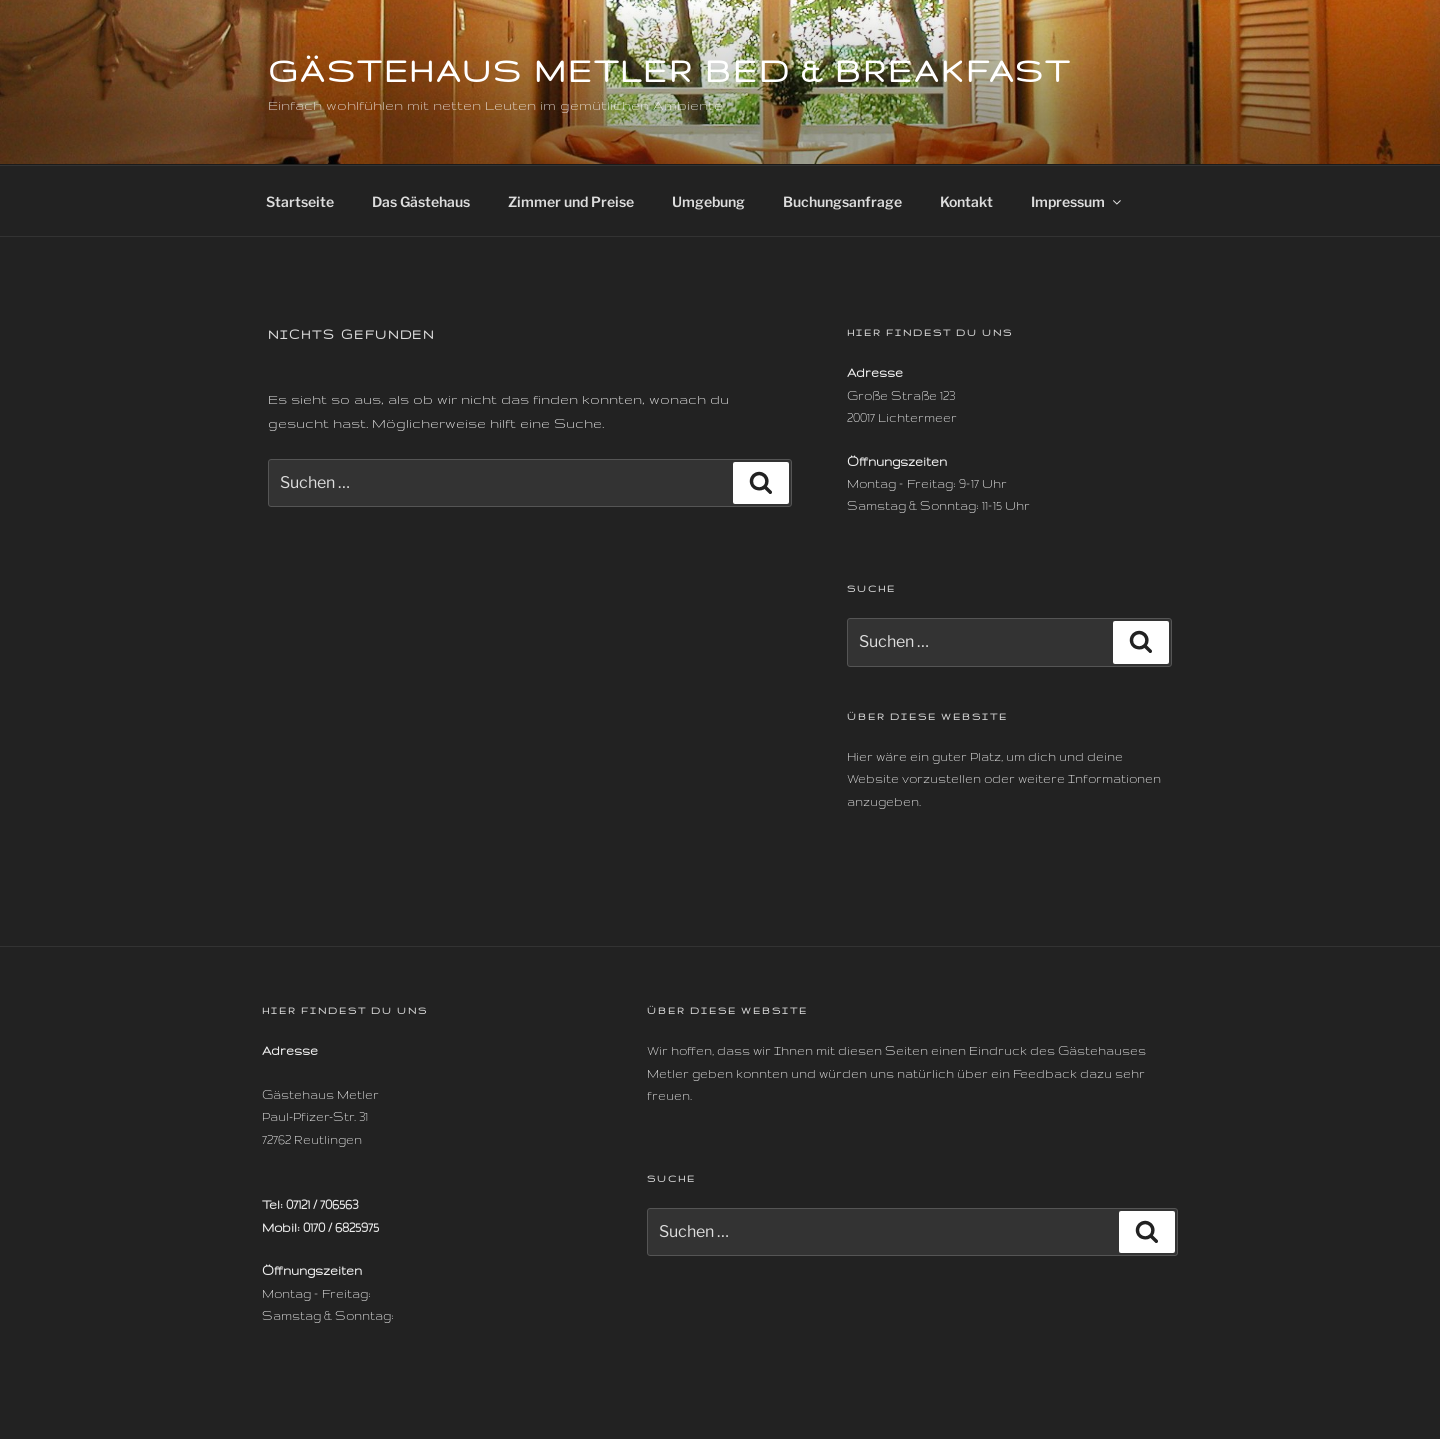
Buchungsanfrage (842, 201)
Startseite (300, 201)
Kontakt (966, 201)
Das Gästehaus (421, 201)
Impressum (1077, 201)
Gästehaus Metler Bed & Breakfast (670, 70)
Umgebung (708, 201)
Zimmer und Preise (571, 201)
